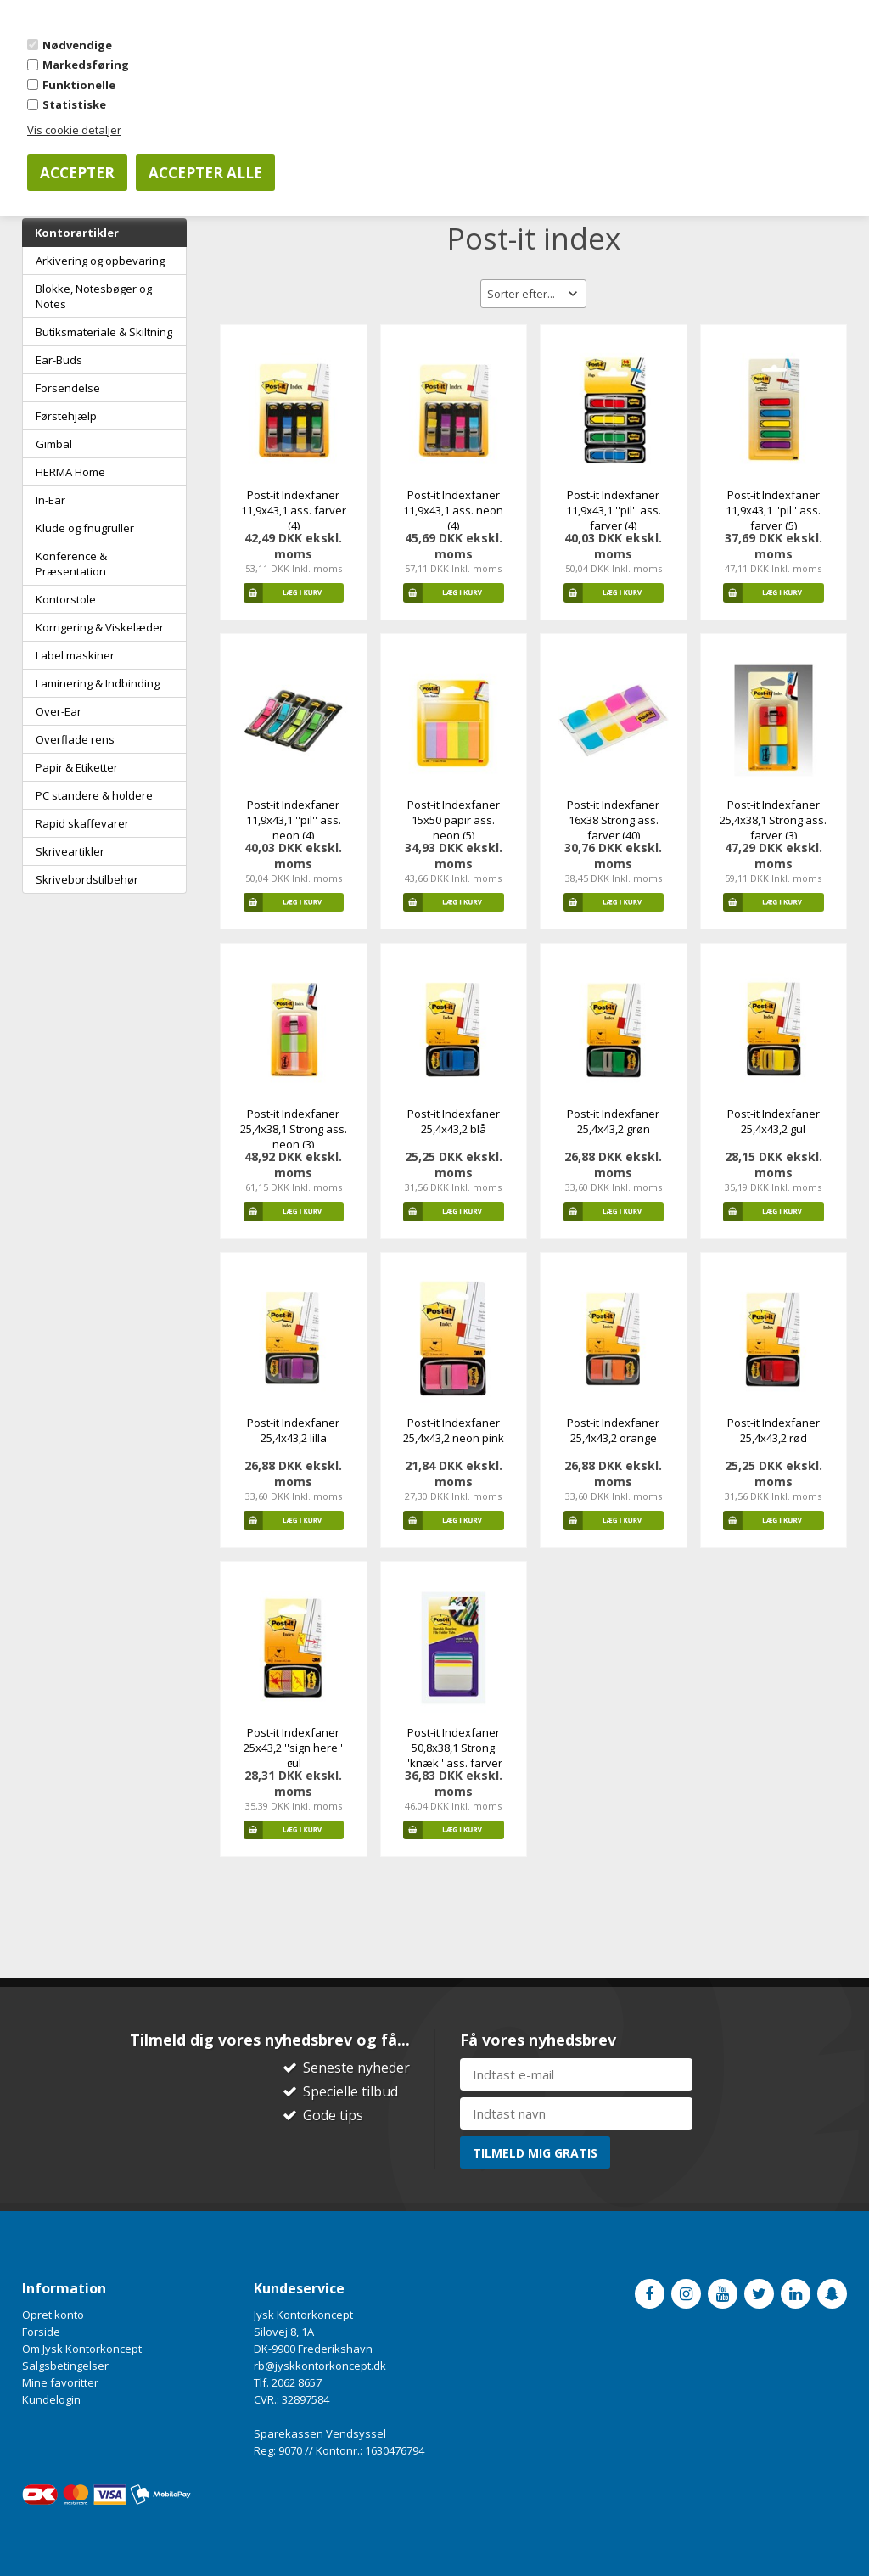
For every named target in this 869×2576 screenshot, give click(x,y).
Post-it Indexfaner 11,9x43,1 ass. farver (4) (293, 510)
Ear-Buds (59, 360)
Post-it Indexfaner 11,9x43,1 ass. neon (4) (453, 510)
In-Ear (50, 500)
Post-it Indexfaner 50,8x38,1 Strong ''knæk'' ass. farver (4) (453, 1755)
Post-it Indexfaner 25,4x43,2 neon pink (453, 1430)
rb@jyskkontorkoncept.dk (320, 2365)
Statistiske (74, 104)
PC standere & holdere (94, 795)
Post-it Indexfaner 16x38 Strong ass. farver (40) (613, 820)
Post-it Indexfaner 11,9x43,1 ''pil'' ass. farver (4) (613, 510)
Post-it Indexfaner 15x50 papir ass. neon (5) (453, 820)
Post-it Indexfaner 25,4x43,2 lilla (293, 1430)
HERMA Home (70, 472)
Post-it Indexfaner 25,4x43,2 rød (773, 1430)
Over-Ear (58, 711)
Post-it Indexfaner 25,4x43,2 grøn (613, 1121)
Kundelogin (51, 2399)
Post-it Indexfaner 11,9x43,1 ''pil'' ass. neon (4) (293, 820)
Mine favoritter (60, 2382)
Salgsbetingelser (65, 2365)
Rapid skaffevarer (82, 823)
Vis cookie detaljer (74, 129)
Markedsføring (85, 64)
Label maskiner (75, 655)
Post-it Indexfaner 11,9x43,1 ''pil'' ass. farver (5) (773, 510)
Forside (41, 2331)
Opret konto (53, 2314)
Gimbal (54, 444)
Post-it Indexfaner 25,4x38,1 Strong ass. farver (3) (773, 820)
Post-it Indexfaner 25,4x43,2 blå (453, 1121)
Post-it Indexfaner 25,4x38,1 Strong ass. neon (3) (293, 1129)
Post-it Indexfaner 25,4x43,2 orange (613, 1430)
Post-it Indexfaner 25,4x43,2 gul (773, 1121)
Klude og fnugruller (85, 528)
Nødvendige (77, 45)
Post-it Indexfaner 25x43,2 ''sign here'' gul (293, 1748)
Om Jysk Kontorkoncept (82, 2348)
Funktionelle (78, 85)
